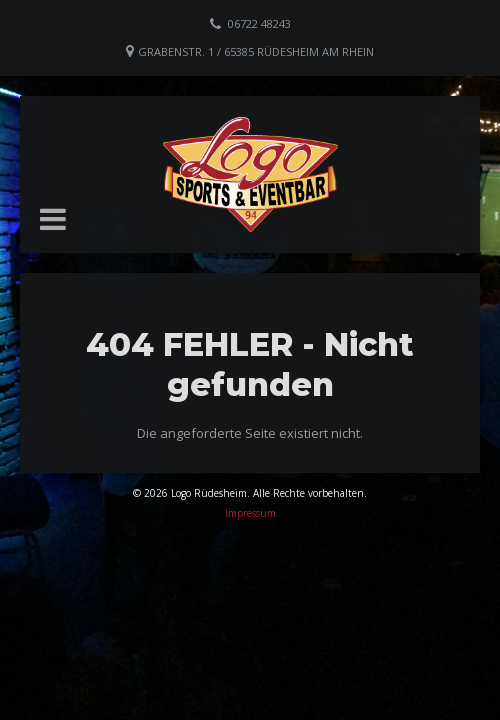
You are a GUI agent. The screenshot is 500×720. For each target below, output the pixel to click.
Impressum (250, 513)
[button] (53, 219)
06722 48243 (259, 23)
